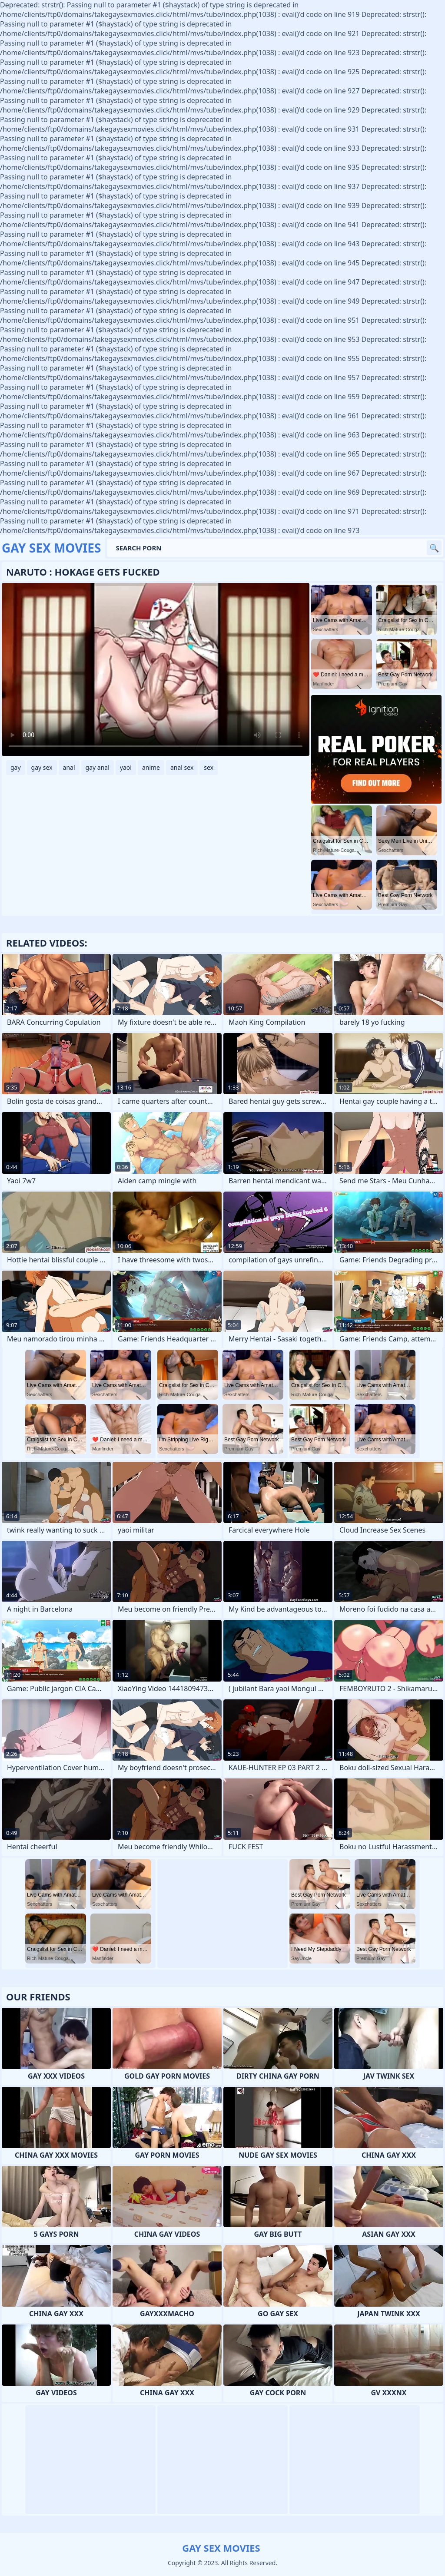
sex (208, 767)
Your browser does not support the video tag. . (155, 669)
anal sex (181, 767)
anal (69, 767)
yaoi (126, 767)
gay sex (42, 767)
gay (15, 767)
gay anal (98, 767)
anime (151, 767)
